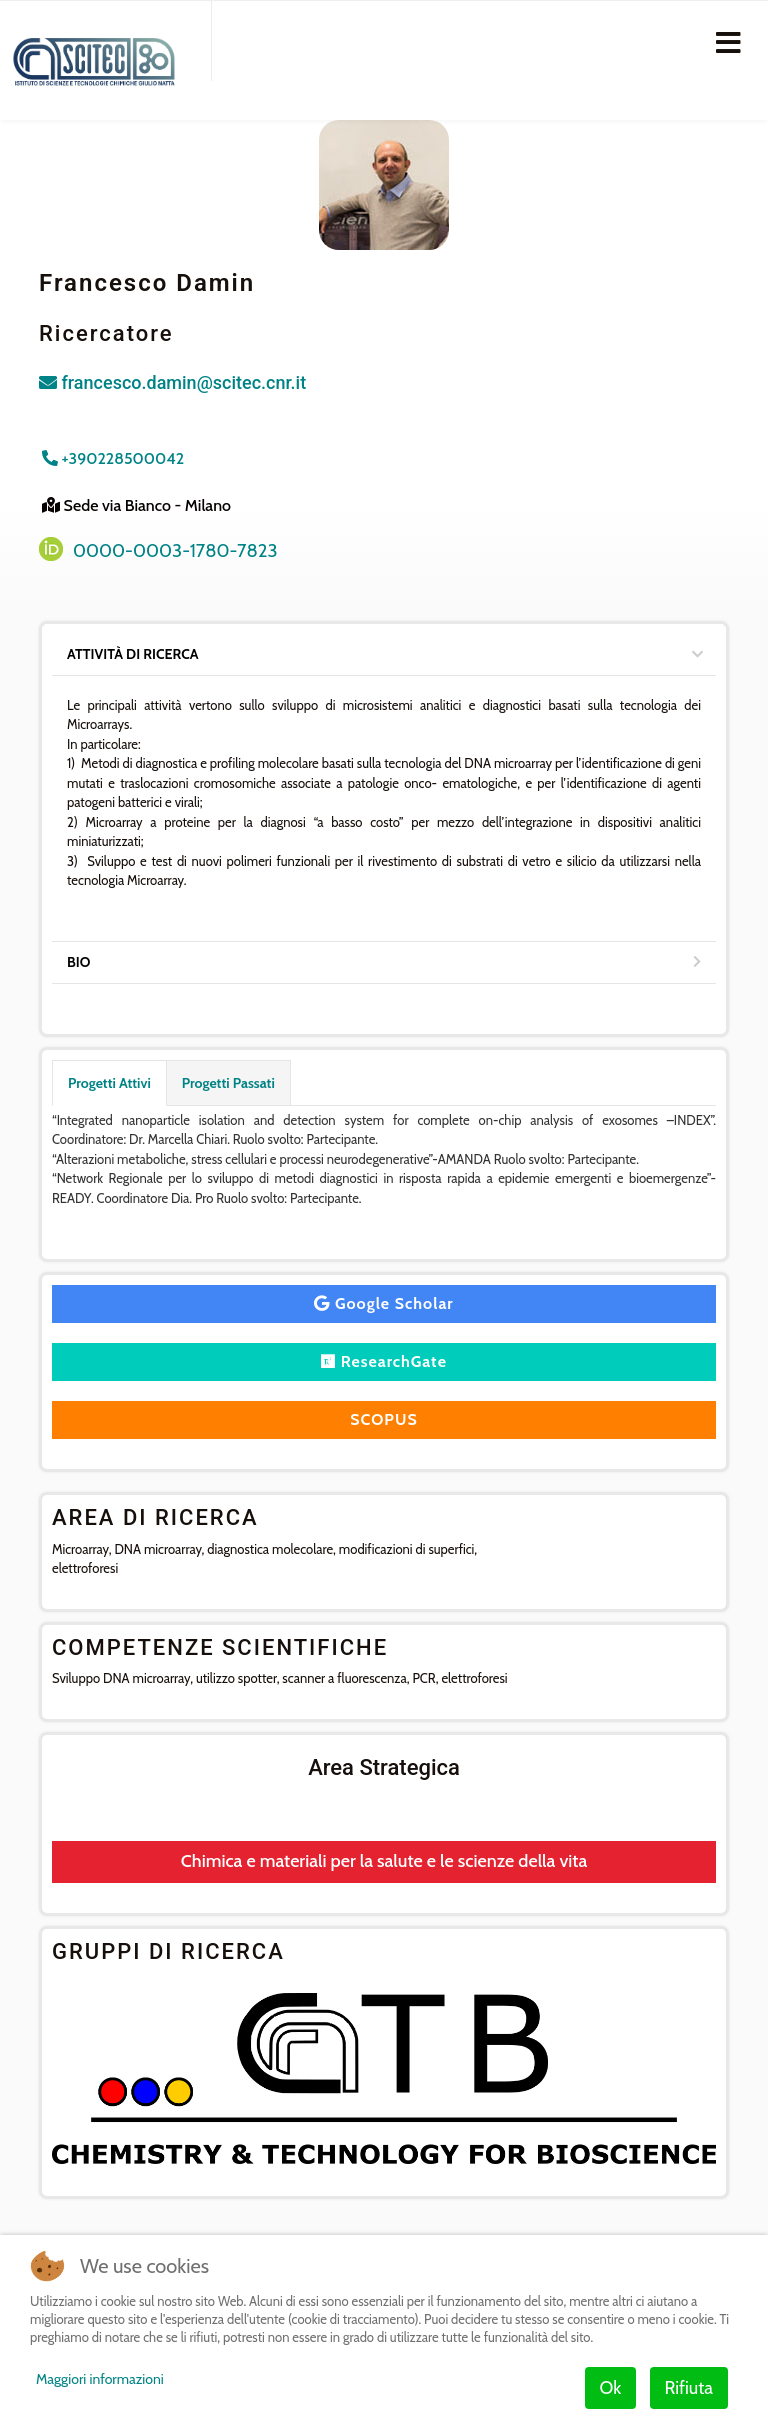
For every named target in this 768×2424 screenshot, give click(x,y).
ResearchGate (384, 1361)
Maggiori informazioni (100, 2379)
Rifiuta (689, 2388)
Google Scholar (383, 1303)
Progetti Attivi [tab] (109, 1083)
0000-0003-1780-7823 (175, 550)
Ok (611, 2388)
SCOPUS (383, 1419)
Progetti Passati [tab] (228, 1083)
